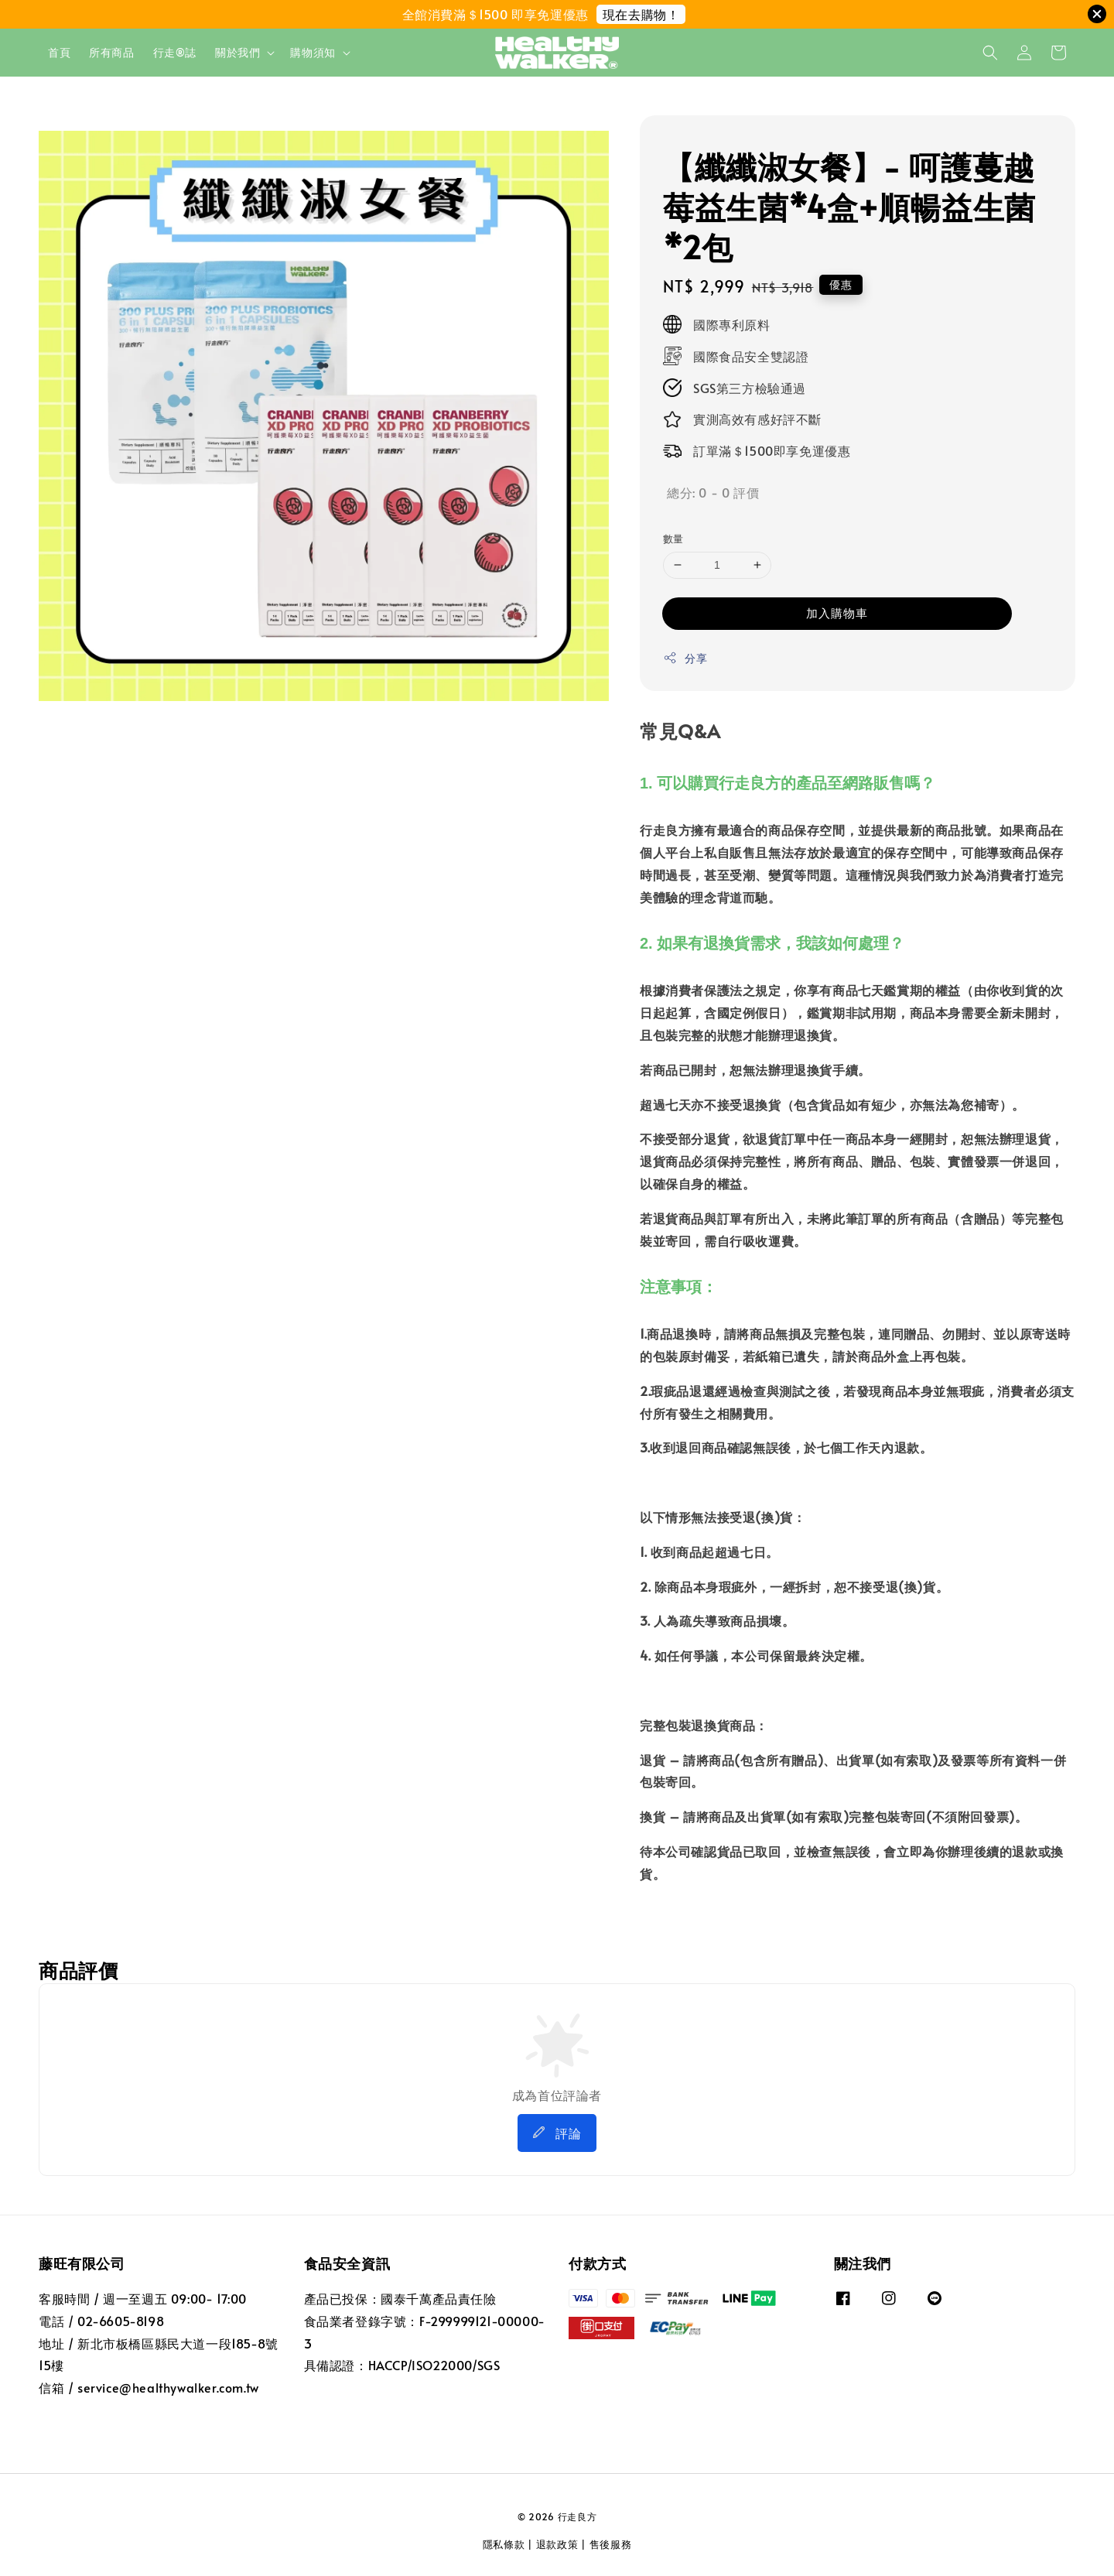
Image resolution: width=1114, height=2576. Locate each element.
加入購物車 (837, 612)
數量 (673, 539)
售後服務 (610, 2544)
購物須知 (312, 53)
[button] (990, 53)
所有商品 (111, 52)
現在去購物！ (641, 13)
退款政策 (557, 2544)
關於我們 (237, 53)
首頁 (59, 52)
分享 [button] (685, 658)
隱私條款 (504, 2544)
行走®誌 (174, 52)
